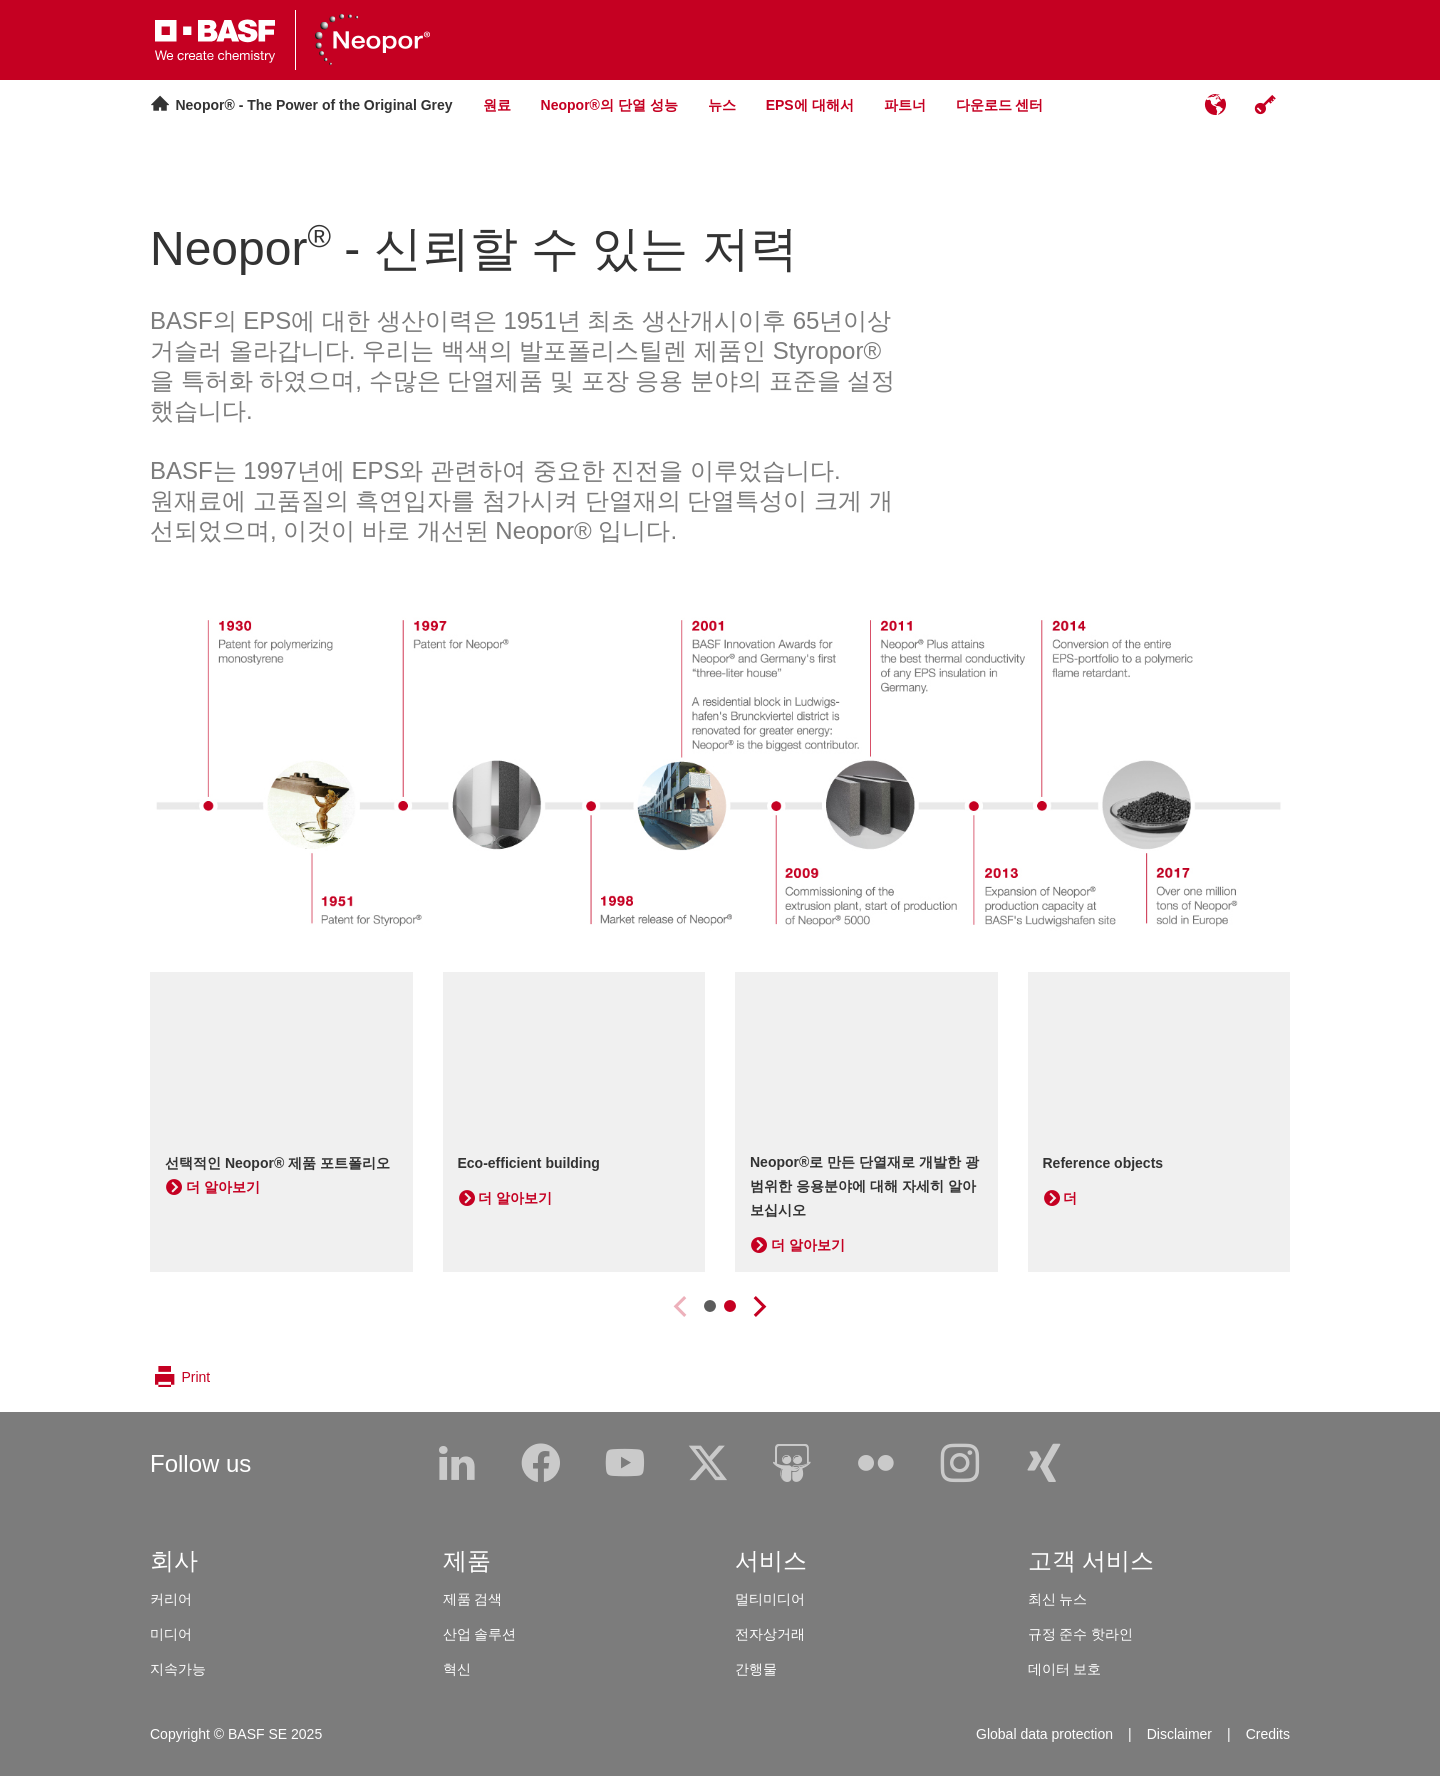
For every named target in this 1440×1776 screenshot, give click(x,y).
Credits (1268, 1734)
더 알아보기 (223, 1187)
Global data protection (1044, 1734)
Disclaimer (1179, 1734)
